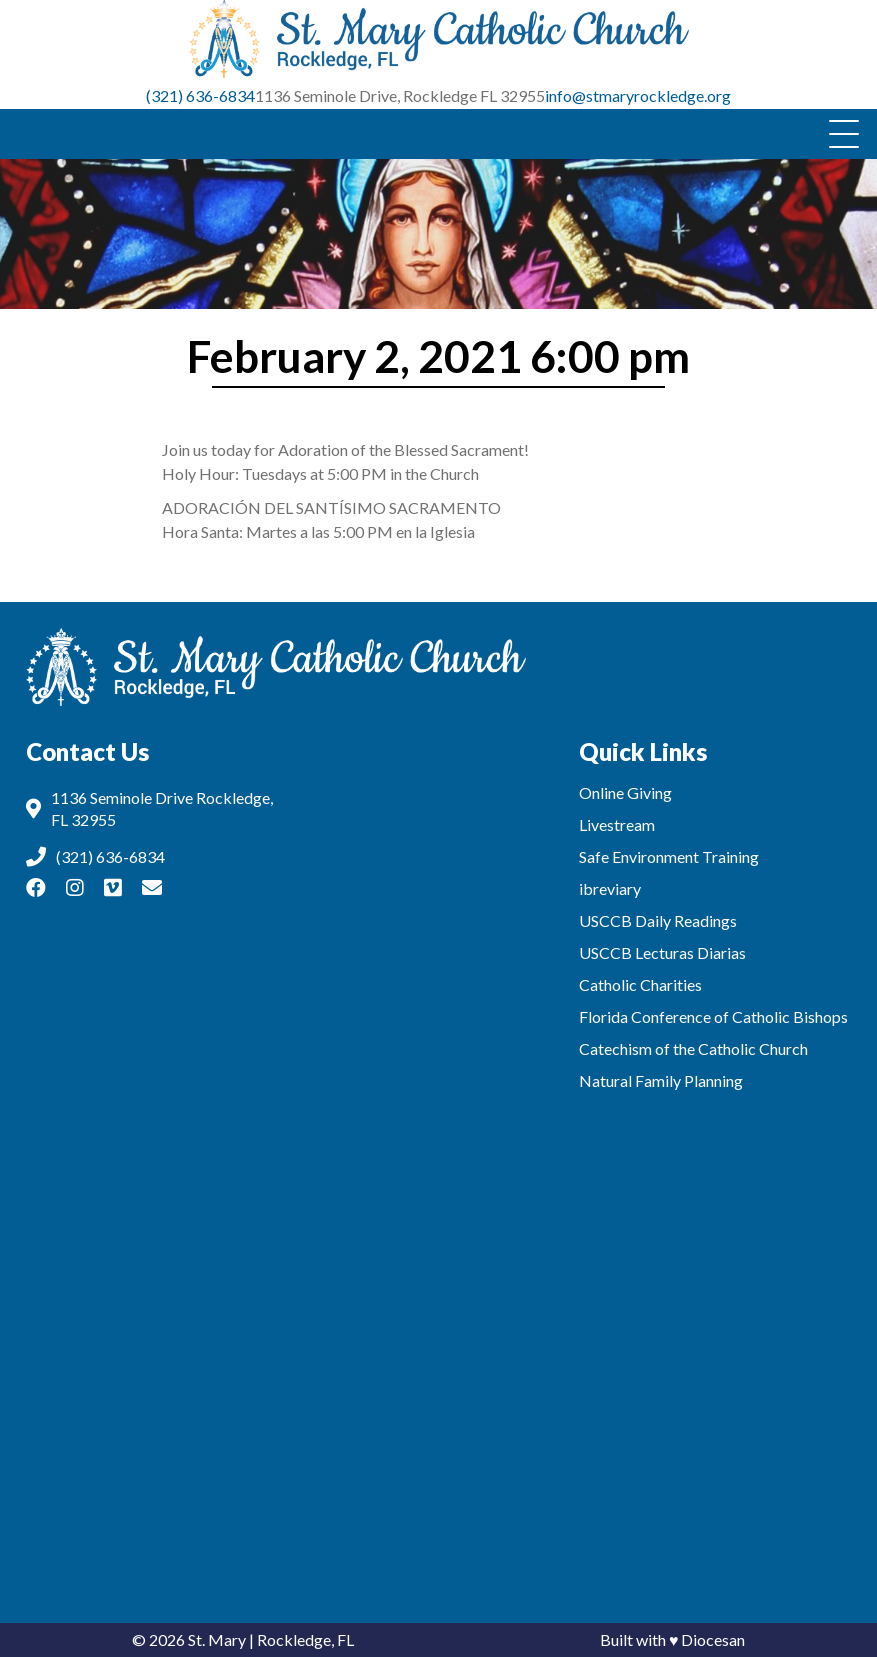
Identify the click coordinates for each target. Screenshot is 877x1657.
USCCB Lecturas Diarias (662, 952)
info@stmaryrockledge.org (638, 95)
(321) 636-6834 (200, 95)
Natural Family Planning (661, 1080)
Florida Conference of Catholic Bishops (713, 1016)
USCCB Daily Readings (658, 920)
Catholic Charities (640, 984)
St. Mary (217, 1639)
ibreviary (610, 888)
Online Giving (625, 792)
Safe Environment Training (669, 856)
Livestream (617, 824)
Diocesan (713, 1639)
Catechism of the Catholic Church (693, 1048)
